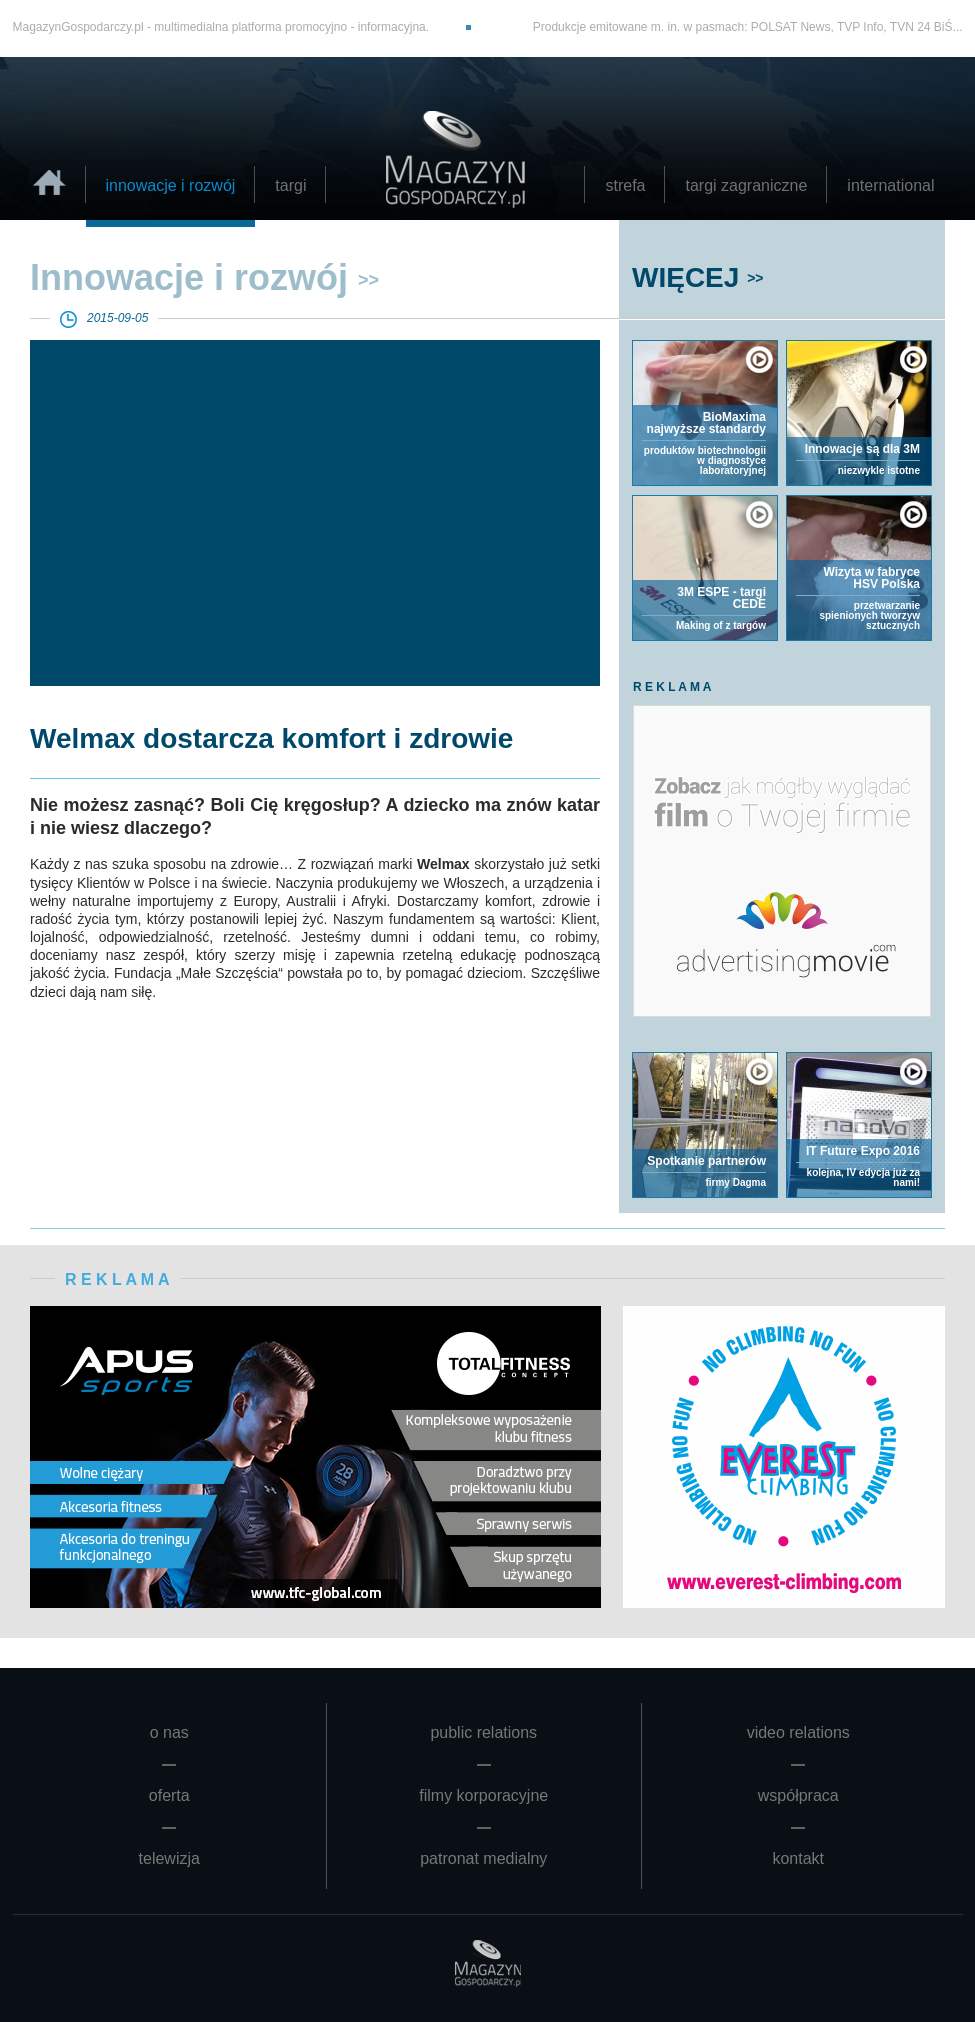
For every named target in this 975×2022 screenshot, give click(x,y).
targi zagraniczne (746, 185)
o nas (169, 1732)
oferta (169, 1795)
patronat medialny (483, 1858)
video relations (798, 1732)
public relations (483, 1732)
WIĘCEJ (685, 277)
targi (290, 185)
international (890, 185)
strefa (625, 185)
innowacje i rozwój (171, 185)
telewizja (169, 1858)
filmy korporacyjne (483, 1795)
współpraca (798, 1795)
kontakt (798, 1858)
